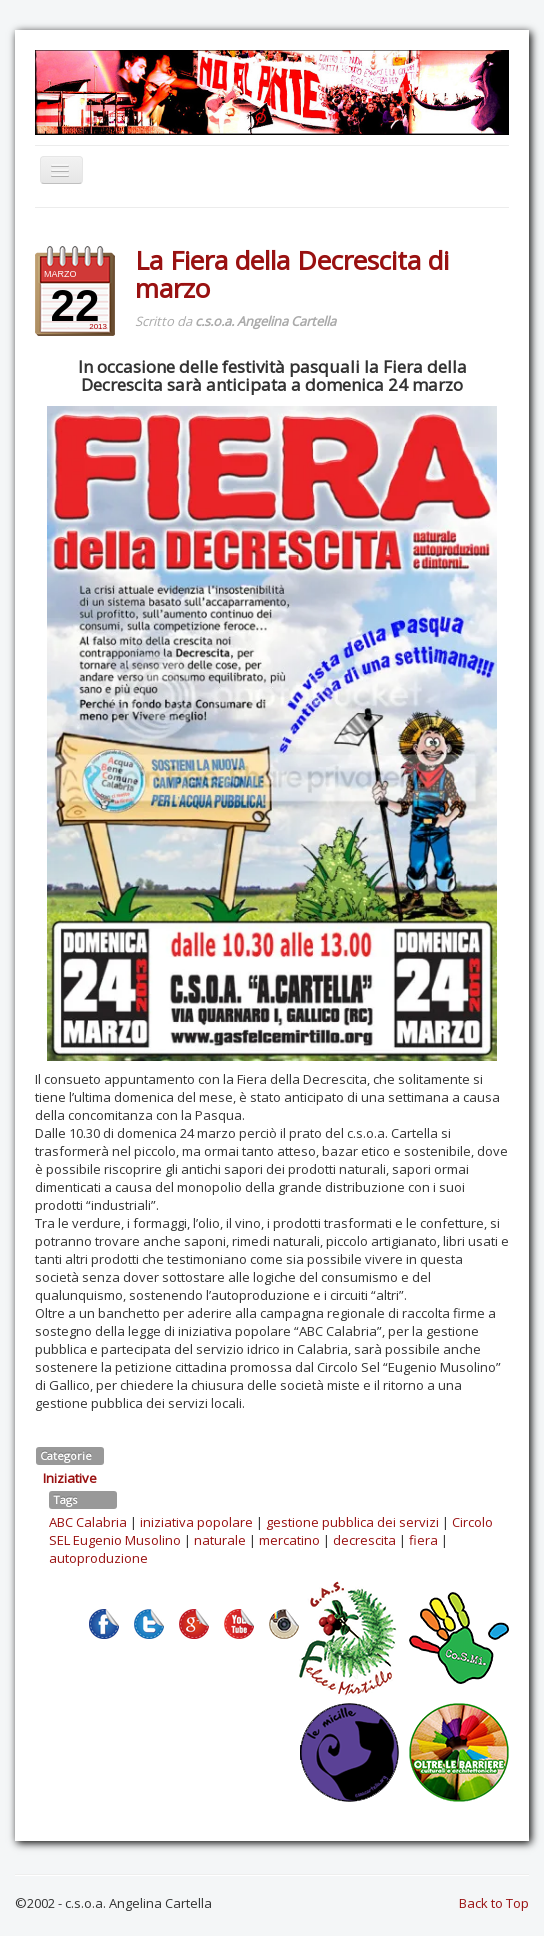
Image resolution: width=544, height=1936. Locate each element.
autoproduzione (98, 1558)
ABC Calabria (88, 1522)
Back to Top (494, 1903)
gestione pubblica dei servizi (352, 1522)
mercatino (289, 1540)
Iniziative (70, 1478)
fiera (423, 1540)
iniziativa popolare (196, 1522)
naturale (220, 1540)
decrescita (364, 1540)
